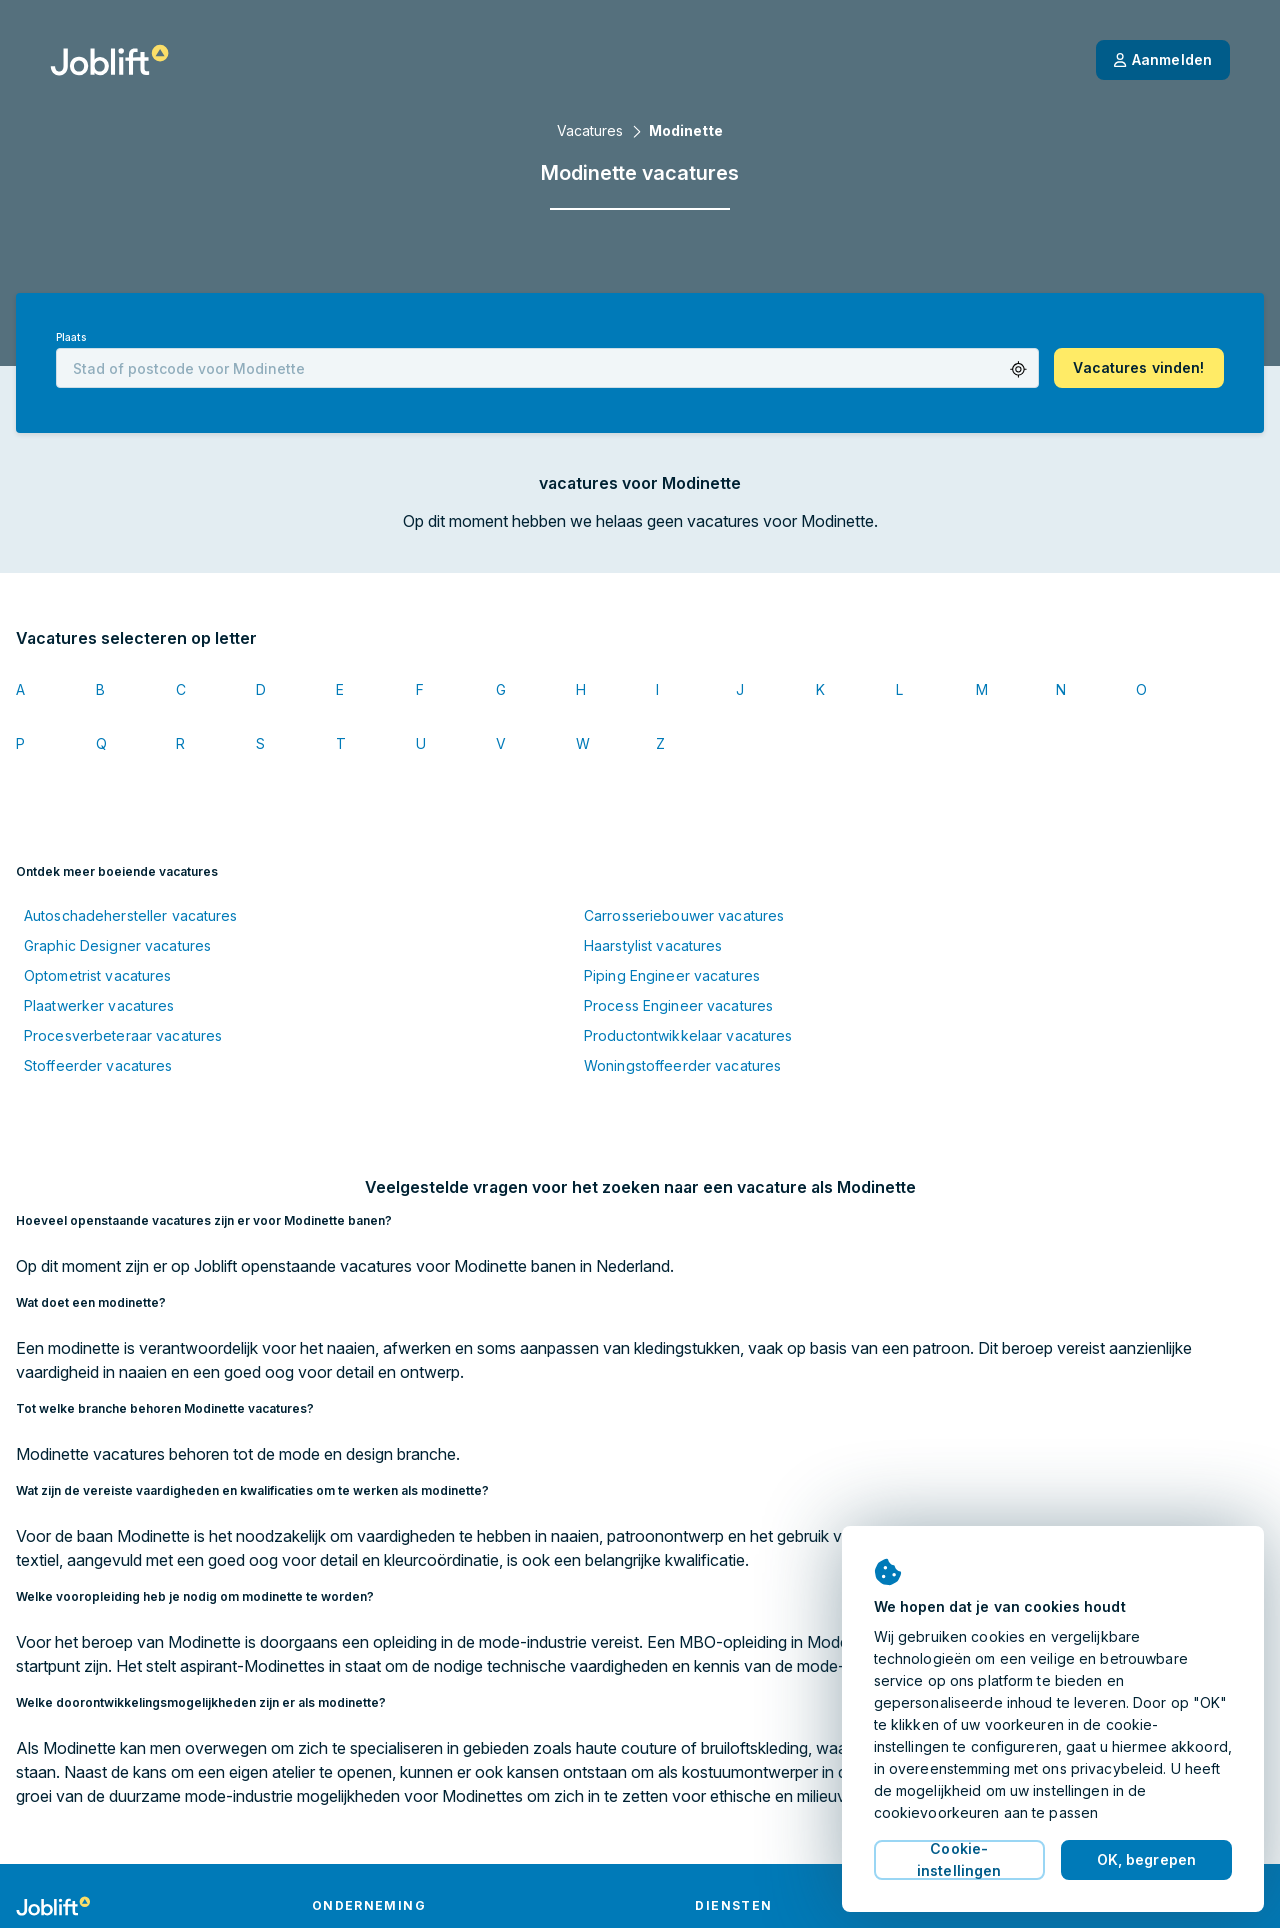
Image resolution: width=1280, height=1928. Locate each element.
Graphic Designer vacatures (117, 945)
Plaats (71, 337)
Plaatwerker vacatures (99, 1005)
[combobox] (547, 368)
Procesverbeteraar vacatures (123, 1035)
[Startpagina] (109, 60)
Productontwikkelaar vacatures (688, 1035)
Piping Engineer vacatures (672, 975)
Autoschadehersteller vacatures (131, 915)
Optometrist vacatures (98, 975)
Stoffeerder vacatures (98, 1065)
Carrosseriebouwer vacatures (684, 915)
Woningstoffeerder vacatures (682, 1065)
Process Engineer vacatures (678, 1005)
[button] (1018, 369)
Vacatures (590, 130)
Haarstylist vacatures (653, 945)
